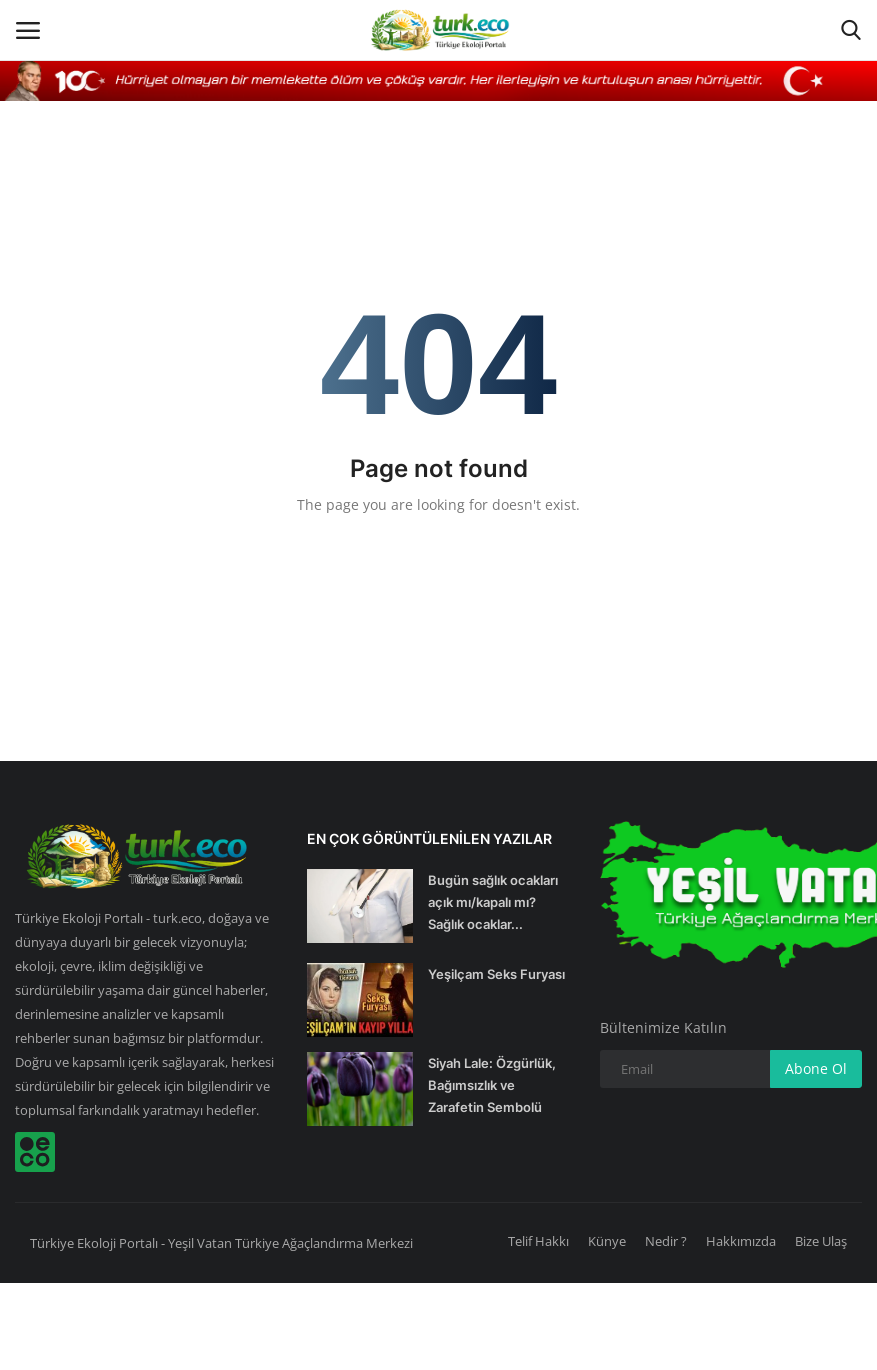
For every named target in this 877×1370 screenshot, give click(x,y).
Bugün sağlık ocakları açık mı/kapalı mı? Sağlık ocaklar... (493, 902)
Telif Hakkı (538, 1241)
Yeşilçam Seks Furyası (496, 974)
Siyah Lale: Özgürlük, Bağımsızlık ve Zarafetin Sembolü (492, 1085)
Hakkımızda (741, 1241)
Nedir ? (666, 1241)
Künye (607, 1241)
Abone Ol (816, 1068)
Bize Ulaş (821, 1241)
